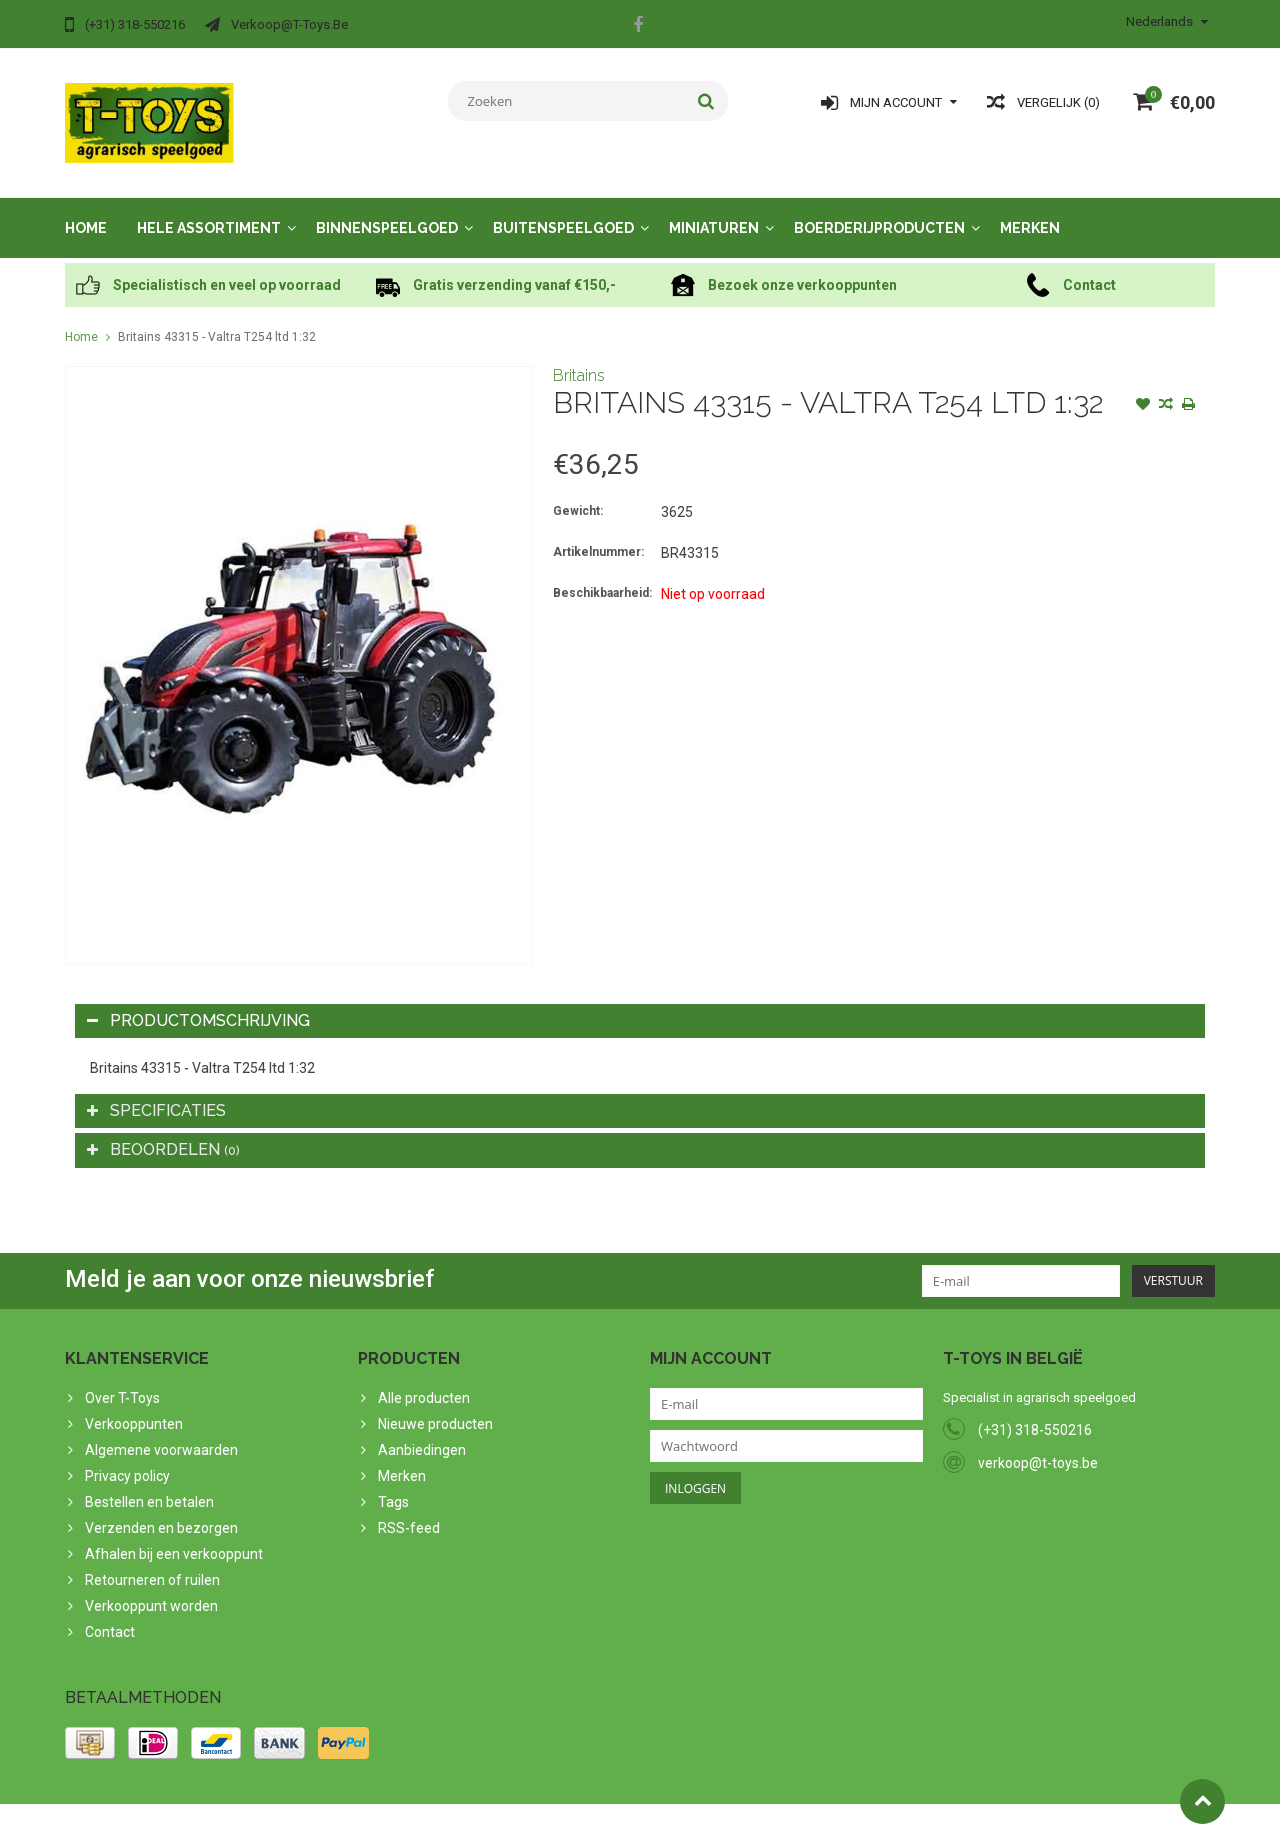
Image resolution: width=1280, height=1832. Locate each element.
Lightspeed (461, 1808)
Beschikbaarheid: (602, 573)
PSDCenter (326, 1808)
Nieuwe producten (435, 1404)
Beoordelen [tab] (163, 1129)
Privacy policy (127, 1456)
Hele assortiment (209, 208)
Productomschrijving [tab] (198, 1000)
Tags (393, 1482)
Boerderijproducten (879, 208)
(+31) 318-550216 (1035, 1410)
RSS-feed (409, 1508)
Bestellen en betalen (149, 1482)
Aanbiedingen (422, 1430)
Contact (110, 1612)
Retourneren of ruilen (152, 1560)
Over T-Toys (122, 1378)
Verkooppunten (134, 1404)
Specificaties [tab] (156, 1090)
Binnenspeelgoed (387, 208)
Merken (1030, 208)
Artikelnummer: (598, 532)
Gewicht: (578, 491)
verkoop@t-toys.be (1038, 1443)
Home (86, 208)
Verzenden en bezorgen (161, 1508)
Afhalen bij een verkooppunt (174, 1534)
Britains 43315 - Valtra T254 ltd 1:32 (217, 317)
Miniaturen (714, 208)
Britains (579, 355)
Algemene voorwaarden (161, 1430)
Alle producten (424, 1378)
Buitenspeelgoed (563, 208)
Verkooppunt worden (151, 1586)
